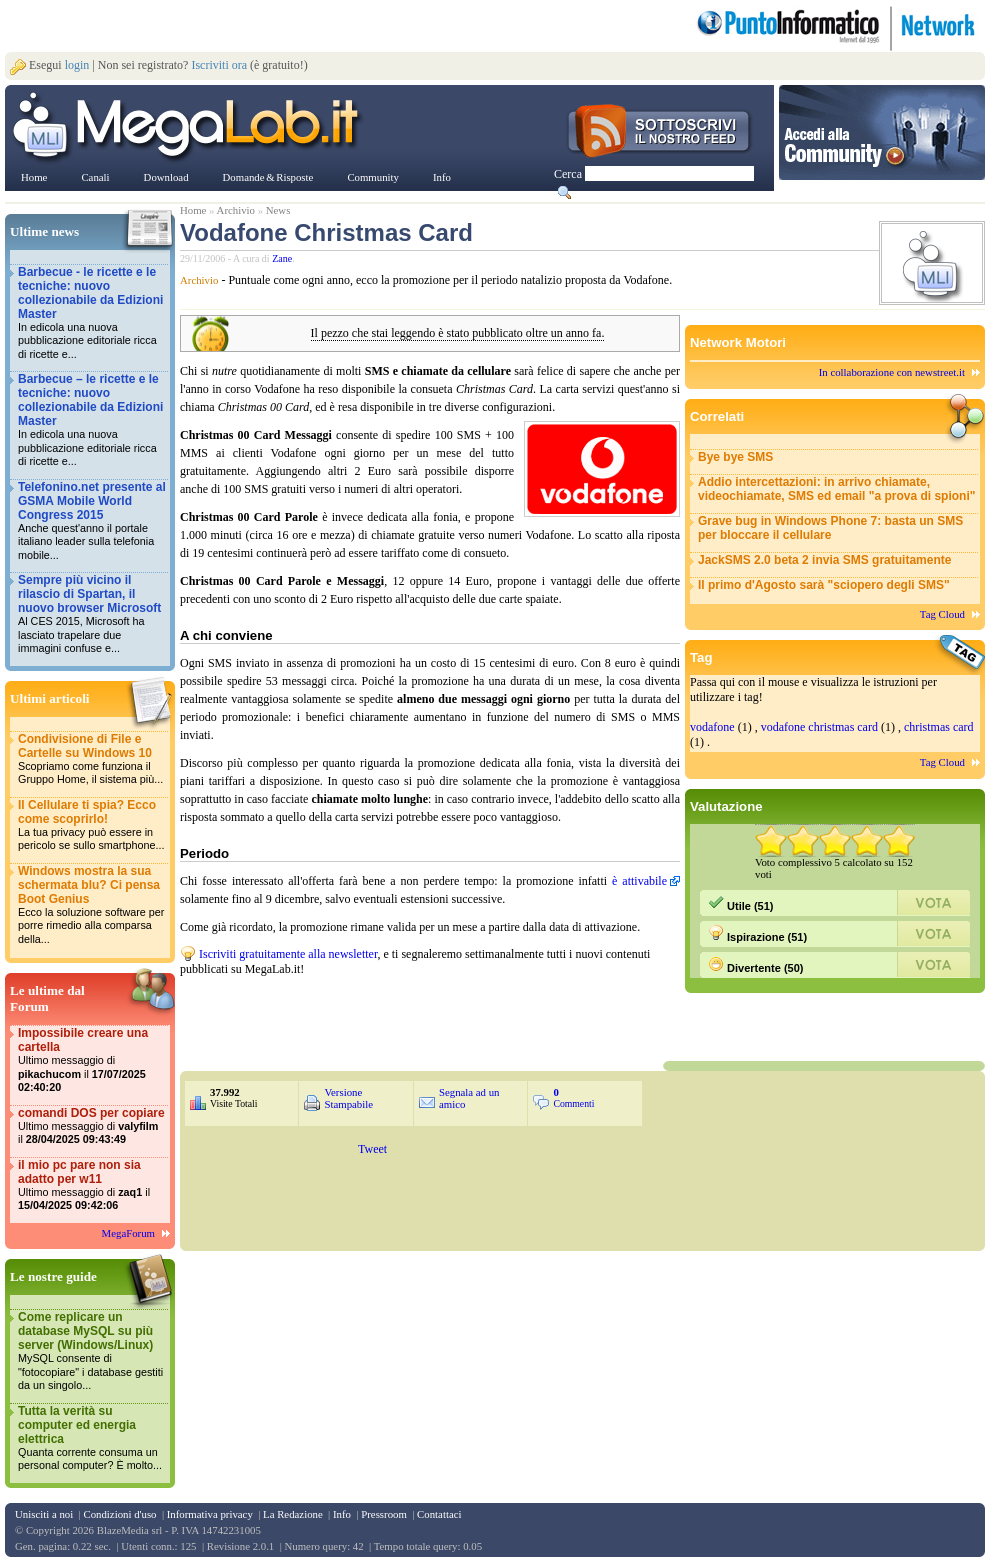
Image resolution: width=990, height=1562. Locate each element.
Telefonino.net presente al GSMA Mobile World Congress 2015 (92, 521)
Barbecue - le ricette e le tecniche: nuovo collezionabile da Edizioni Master (92, 313)
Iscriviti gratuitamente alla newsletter (288, 954)
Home (193, 210)
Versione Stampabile (348, 1098)
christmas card (939, 727)
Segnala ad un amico (469, 1098)
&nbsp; (420, 1017)
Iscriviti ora (219, 65)
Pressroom (384, 1514)
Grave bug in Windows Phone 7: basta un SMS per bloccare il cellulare (830, 528)
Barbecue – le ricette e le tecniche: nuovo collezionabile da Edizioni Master (92, 420)
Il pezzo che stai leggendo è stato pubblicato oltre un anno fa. (458, 333)
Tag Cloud (942, 614)
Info (342, 1514)
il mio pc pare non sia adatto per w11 (92, 1185)
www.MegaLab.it (189, 128)
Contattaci (439, 1514)
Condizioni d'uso (119, 1514)
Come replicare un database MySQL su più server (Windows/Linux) (92, 1351)
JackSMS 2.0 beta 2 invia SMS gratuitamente (824, 560)
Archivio (236, 210)
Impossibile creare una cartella (92, 1060)
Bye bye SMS (735, 457)
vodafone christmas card (819, 727)
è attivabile (639, 881)
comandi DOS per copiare (92, 1126)
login (77, 65)
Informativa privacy (210, 1514)
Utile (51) (741, 903)
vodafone (712, 727)
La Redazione (293, 1514)
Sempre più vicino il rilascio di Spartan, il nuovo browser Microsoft (92, 614)
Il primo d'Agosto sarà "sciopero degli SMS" (824, 585)
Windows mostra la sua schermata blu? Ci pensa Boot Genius (92, 905)
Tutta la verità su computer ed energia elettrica (92, 1438)
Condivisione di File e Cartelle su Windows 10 (92, 759)
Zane (282, 258)
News (278, 210)
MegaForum (128, 1233)
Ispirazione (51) (757, 934)
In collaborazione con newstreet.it (892, 372)
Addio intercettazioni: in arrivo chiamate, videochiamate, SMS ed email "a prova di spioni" (836, 489)
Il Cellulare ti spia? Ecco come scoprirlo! (92, 825)
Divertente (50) (755, 965)
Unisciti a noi (44, 1514)
